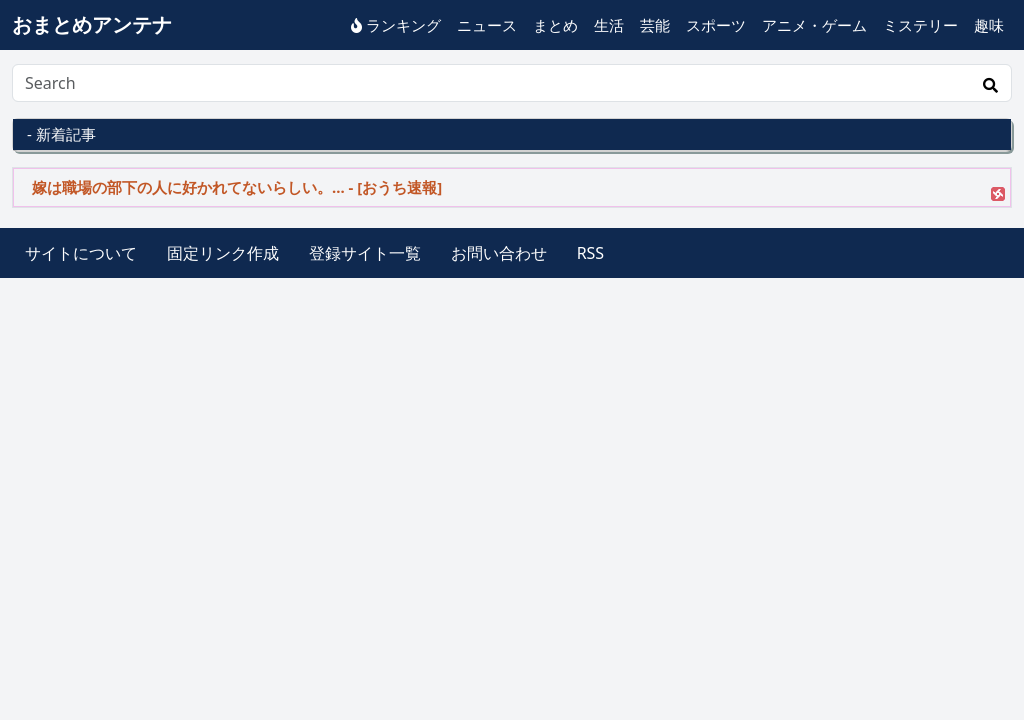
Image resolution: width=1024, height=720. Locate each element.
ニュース (487, 25)
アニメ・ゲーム (814, 25)
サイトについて (81, 253)
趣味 (989, 25)
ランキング (396, 25)
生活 (609, 25)
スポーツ (716, 25)
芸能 (655, 25)
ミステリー (920, 25)
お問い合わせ (499, 253)
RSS (591, 253)
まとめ (555, 25)
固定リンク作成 (223, 253)
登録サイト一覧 (365, 253)
